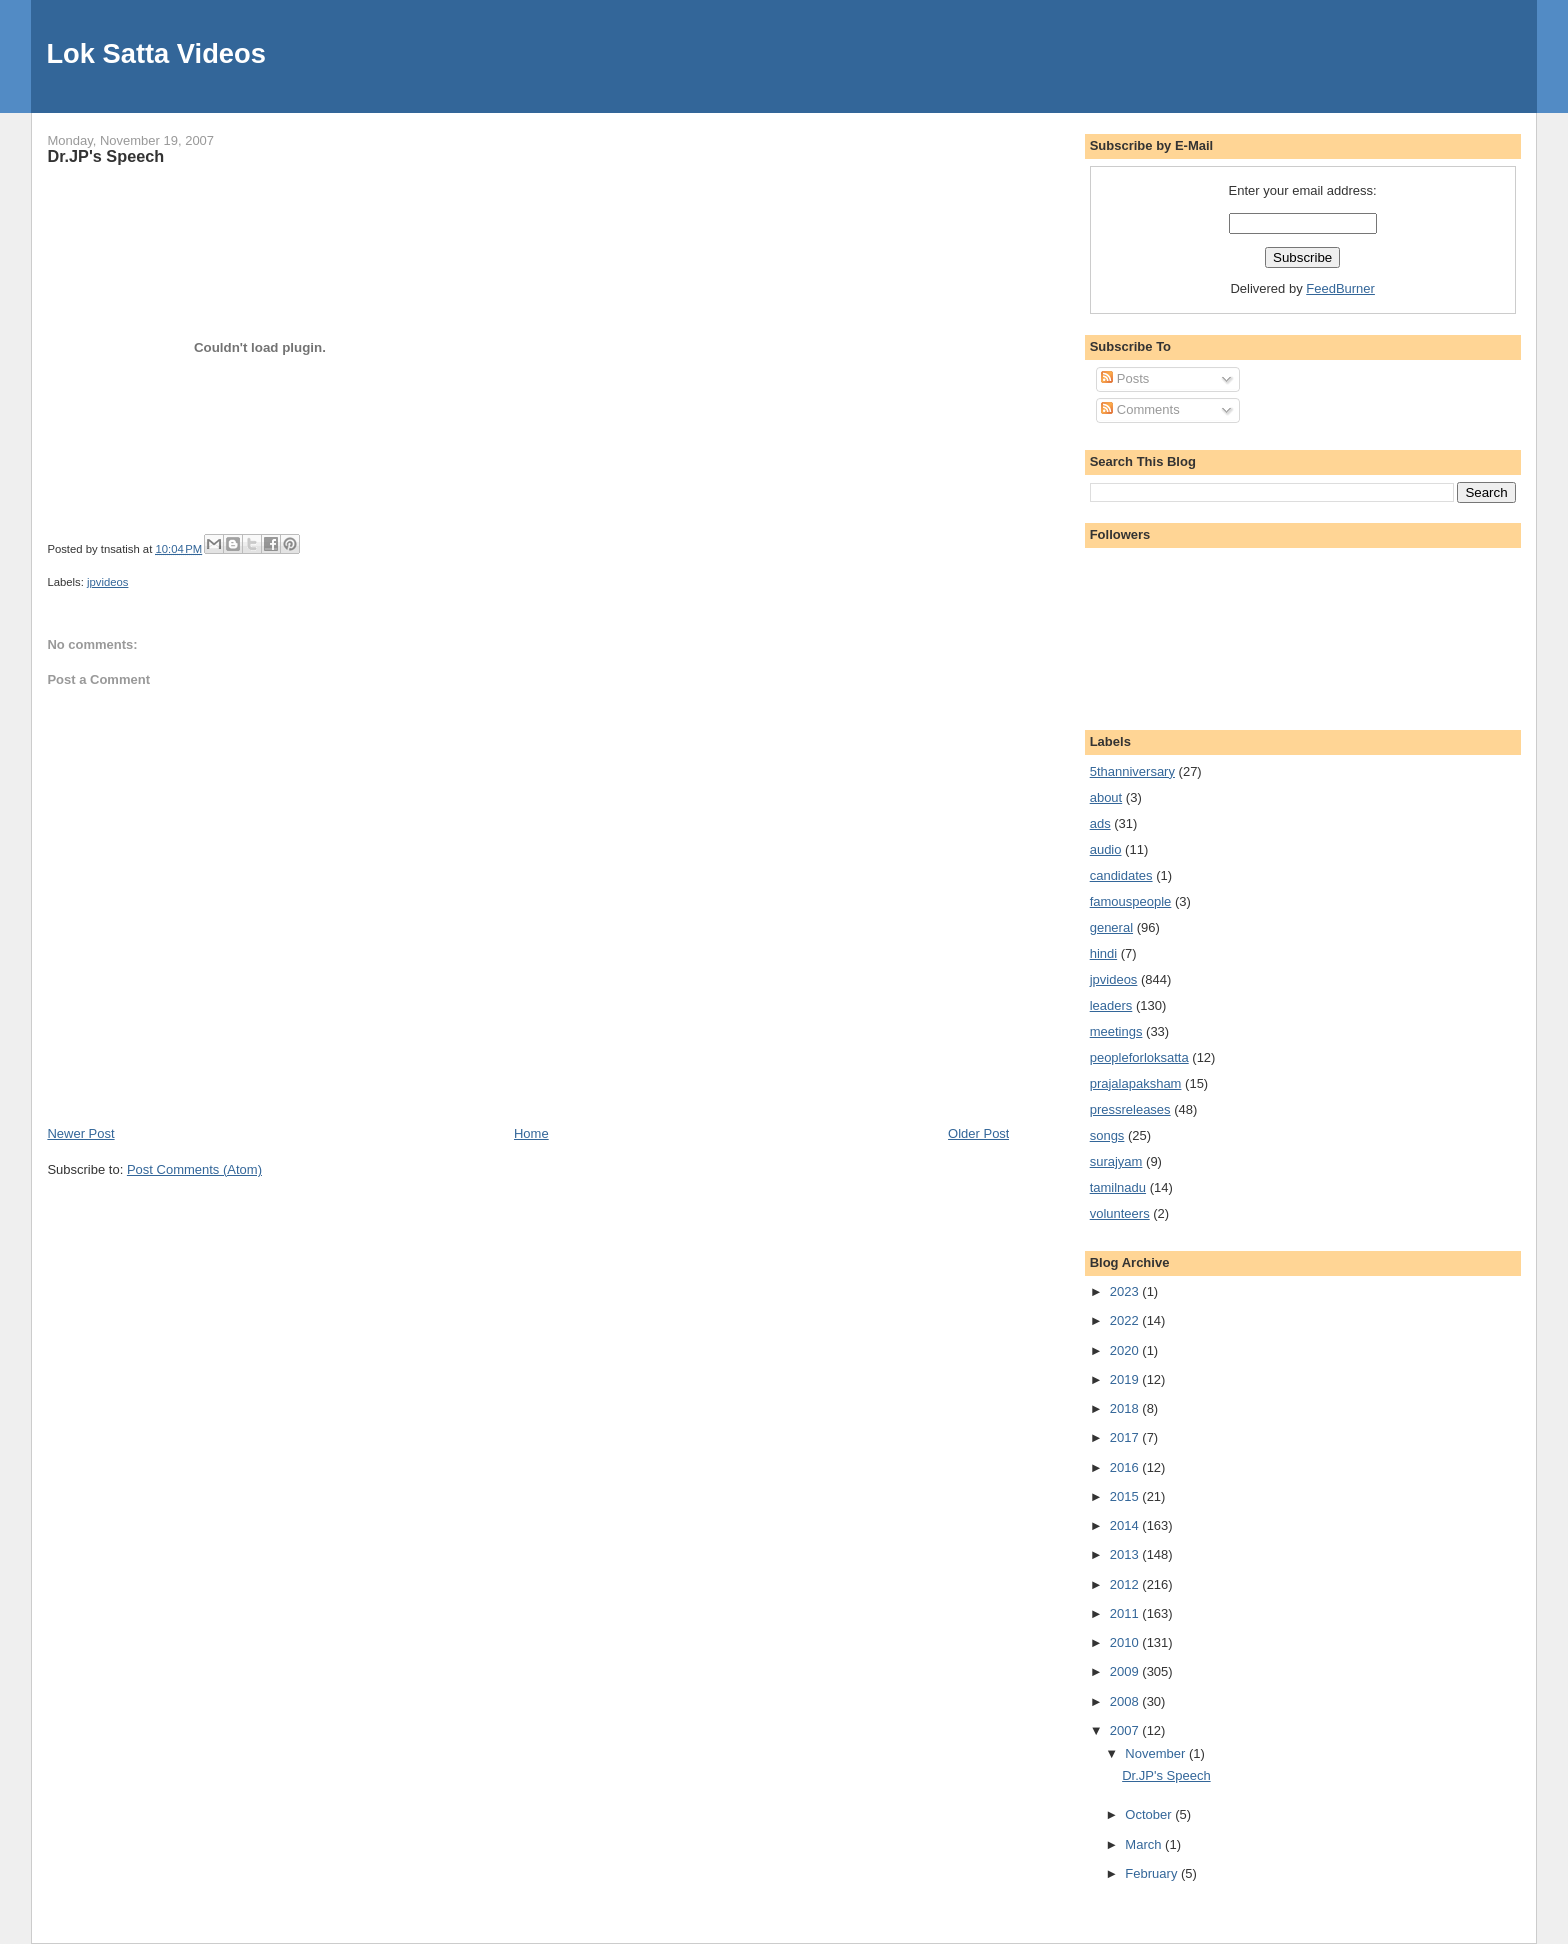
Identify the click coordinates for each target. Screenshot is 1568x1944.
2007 (1126, 1730)
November (1157, 1753)
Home (531, 1133)
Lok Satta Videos (155, 53)
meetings (1116, 1031)
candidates (1121, 875)
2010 (1126, 1642)
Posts (1125, 378)
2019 (1126, 1379)
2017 (1126, 1437)
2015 (1126, 1496)
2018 (1126, 1408)
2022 (1126, 1320)
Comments (1140, 409)
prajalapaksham (1136, 1083)
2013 (1126, 1554)
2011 (1126, 1613)
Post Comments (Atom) (194, 1169)
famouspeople (1131, 901)
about (1106, 797)
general (1111, 927)
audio (1106, 849)
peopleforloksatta (1139, 1057)
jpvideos (107, 582)
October (1150, 1814)
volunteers (1120, 1213)
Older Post (978, 1133)
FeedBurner (1340, 288)
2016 (1126, 1467)
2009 (1126, 1671)
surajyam (1116, 1161)
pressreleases (1130, 1109)
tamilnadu (1118, 1187)
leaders (1111, 1005)
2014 (1126, 1525)
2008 (1126, 1701)
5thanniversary (1132, 771)
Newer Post (80, 1133)
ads (1100, 823)
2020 (1126, 1350)
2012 (1126, 1584)
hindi (1103, 953)
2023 (1126, 1291)
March (1145, 1844)
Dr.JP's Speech (105, 156)
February (1153, 1873)
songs (1107, 1135)
